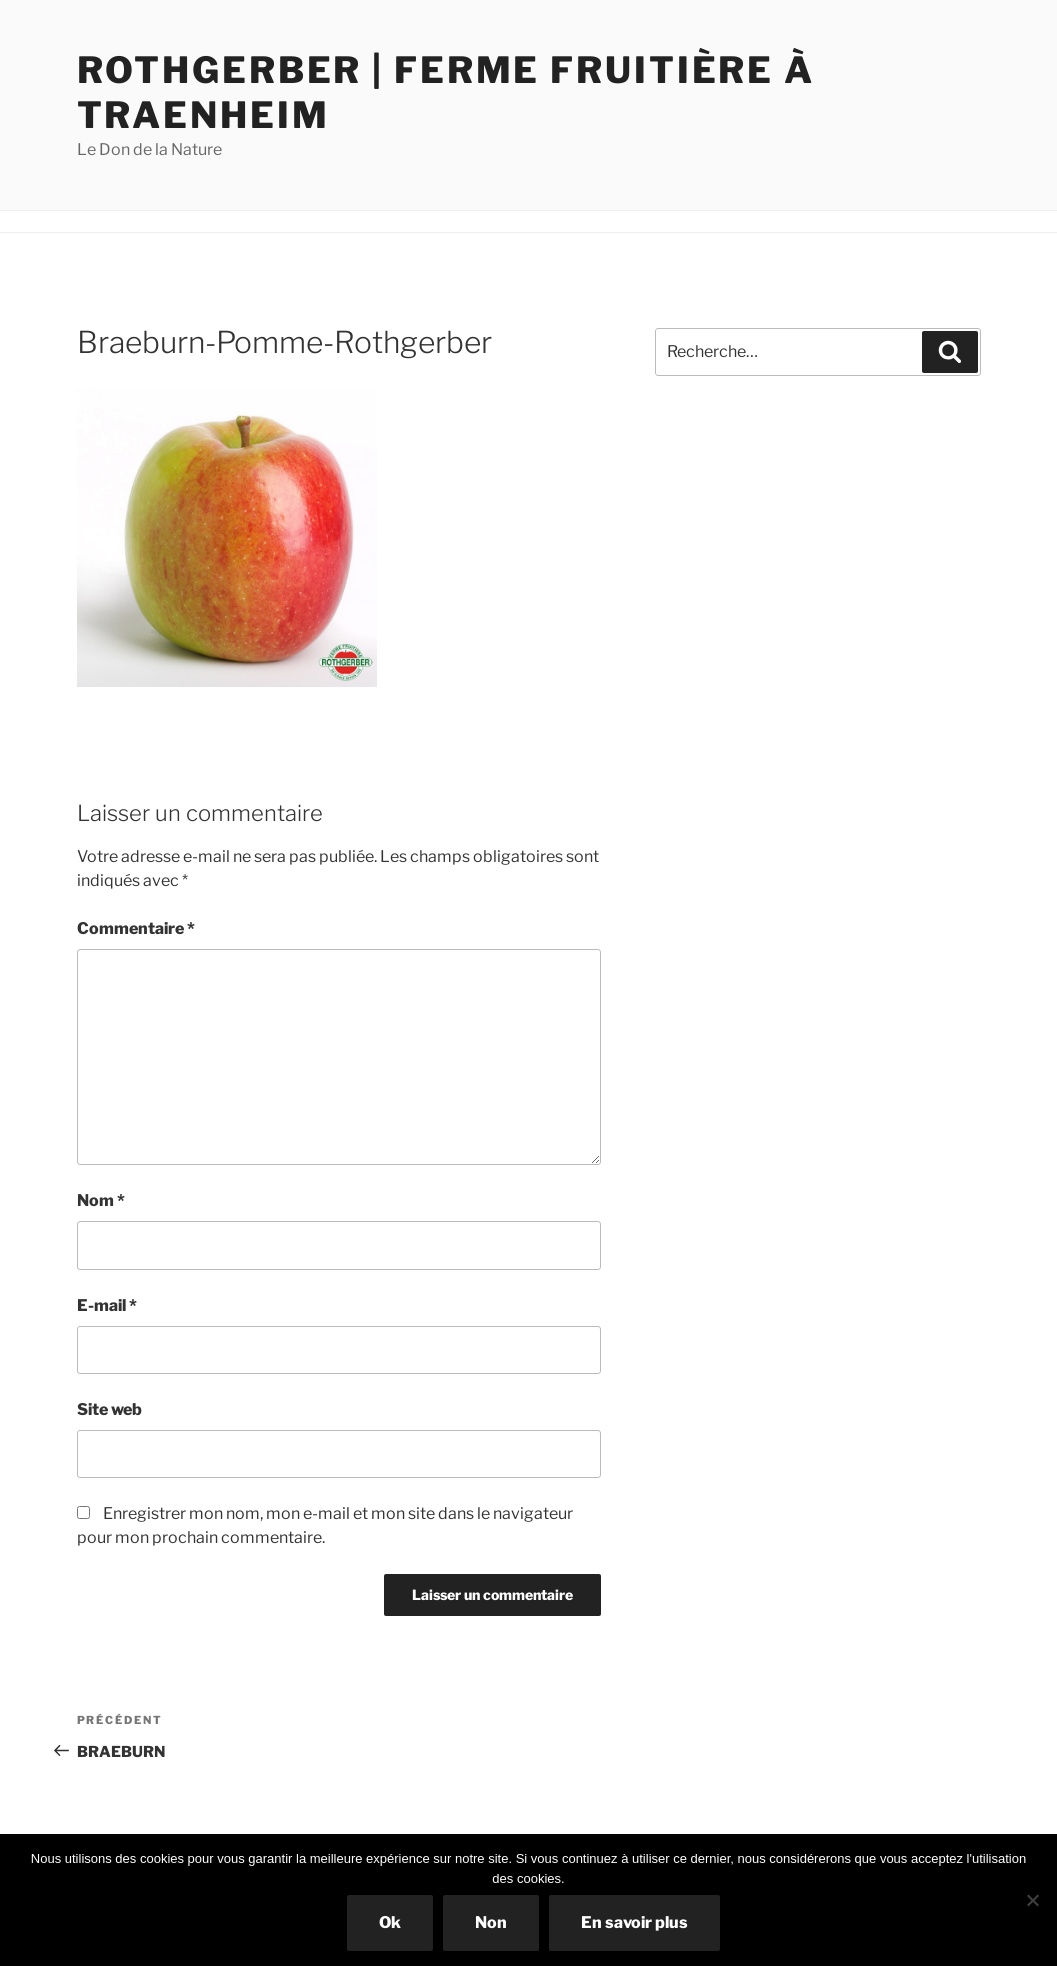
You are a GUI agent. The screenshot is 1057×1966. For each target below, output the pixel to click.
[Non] (1032, 1900)
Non (491, 1922)
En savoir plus (634, 1922)
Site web (109, 1409)
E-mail (107, 1305)
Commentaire (136, 928)
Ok (390, 1922)
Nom (101, 1200)
